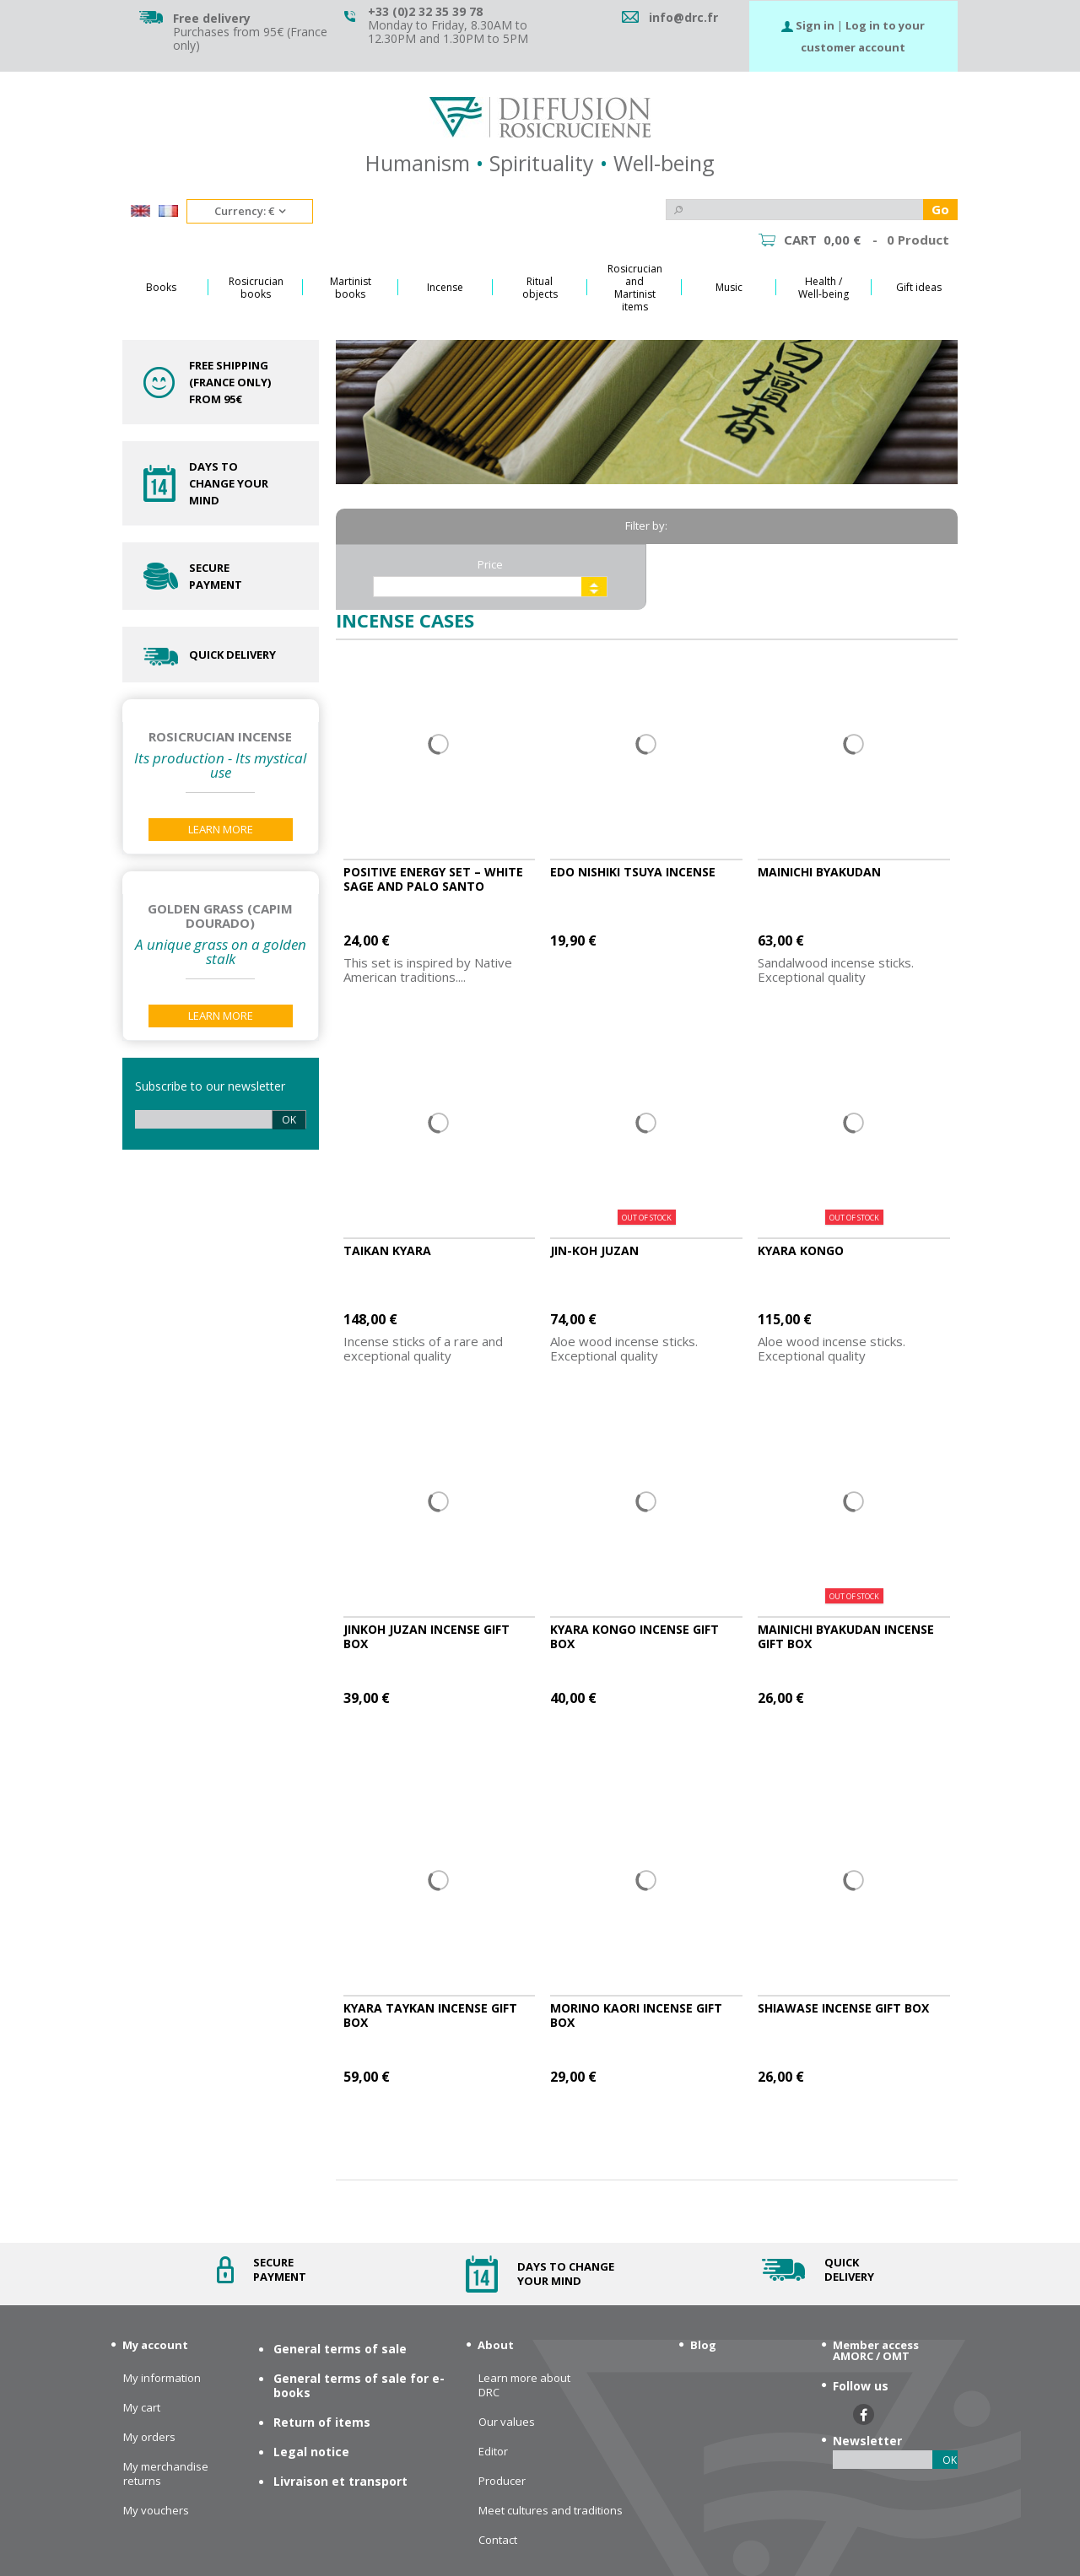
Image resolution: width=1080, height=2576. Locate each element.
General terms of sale (340, 2349)
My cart (141, 2408)
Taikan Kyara (387, 1250)
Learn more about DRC (524, 2385)
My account (155, 2344)
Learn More (220, 829)
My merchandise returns (165, 2474)
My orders (149, 2437)
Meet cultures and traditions (550, 2510)
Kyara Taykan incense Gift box (430, 2015)
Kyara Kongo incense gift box (634, 1636)
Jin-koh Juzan (594, 1250)
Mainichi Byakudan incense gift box (846, 1636)
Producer (502, 2481)
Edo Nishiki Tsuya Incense (633, 872)
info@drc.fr (683, 17)
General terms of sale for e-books (359, 2385)
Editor (493, 2451)
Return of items (321, 2422)
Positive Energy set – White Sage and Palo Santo (433, 879)
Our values (506, 2422)
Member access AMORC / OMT (876, 2350)
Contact (497, 2540)
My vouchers (156, 2510)
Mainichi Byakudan (819, 872)
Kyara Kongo (801, 1250)
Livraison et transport (340, 2481)
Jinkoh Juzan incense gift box (426, 1636)
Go (940, 209)
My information (162, 2378)
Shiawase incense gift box (843, 2008)
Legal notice (311, 2451)
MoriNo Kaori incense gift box (636, 2015)
